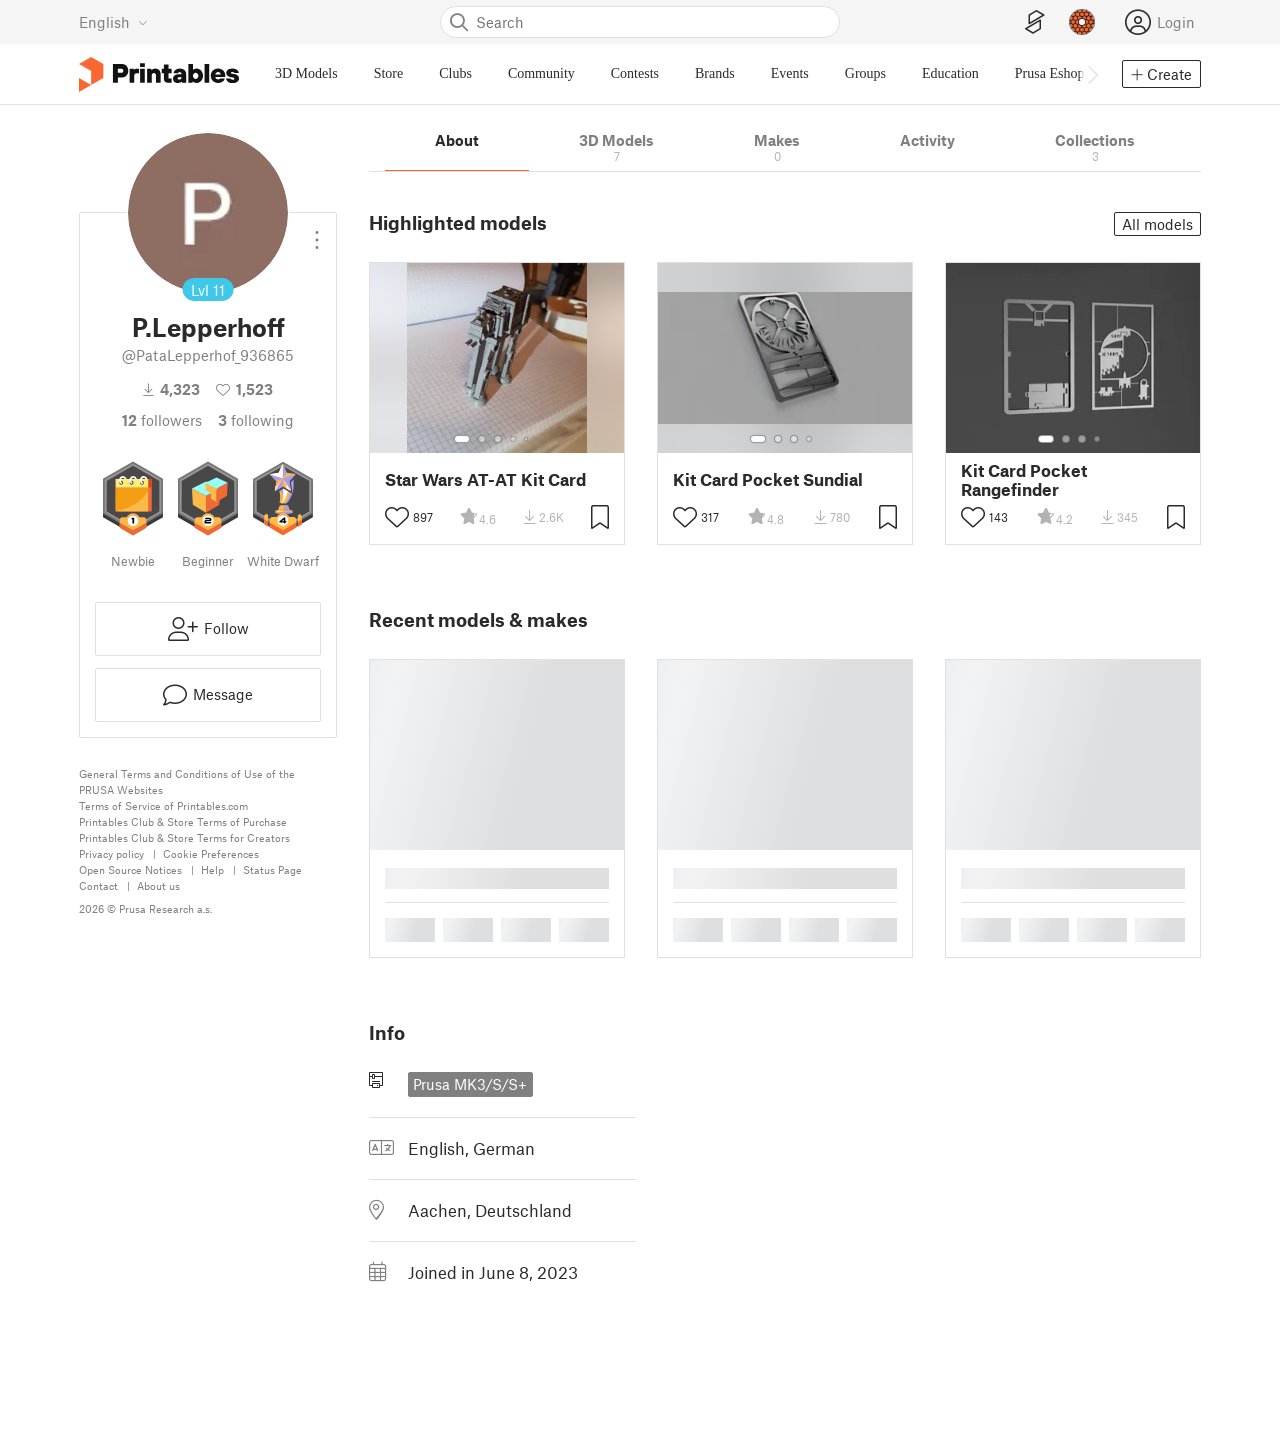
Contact (98, 885)
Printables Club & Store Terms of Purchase (183, 821)
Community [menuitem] (541, 73)
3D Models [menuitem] (306, 73)
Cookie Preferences (211, 853)
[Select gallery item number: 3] (498, 439)
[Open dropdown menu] (317, 232)
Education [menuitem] (950, 73)
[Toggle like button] (397, 517)
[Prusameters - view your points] (1082, 22)
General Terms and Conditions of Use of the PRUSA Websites (187, 781)
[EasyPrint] (1035, 22)
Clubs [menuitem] (455, 73)
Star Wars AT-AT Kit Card (485, 479)
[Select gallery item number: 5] (528, 439)
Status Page (272, 869)
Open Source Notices (130, 869)
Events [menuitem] (790, 73)
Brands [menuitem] (715, 73)
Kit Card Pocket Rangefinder (1024, 480)
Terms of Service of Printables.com (163, 805)
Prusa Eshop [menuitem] (1050, 73)
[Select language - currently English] (113, 22)
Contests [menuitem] (635, 73)
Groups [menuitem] (865, 73)
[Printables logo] (159, 74)
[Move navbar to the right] (1092, 74)
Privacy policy (111, 853)
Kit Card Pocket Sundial (768, 479)
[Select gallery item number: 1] (462, 439)
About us (158, 885)
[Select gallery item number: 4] (514, 439)
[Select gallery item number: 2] (482, 439)
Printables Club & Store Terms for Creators (184, 837)
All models (1157, 224)
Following (256, 420)
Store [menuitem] (389, 73)
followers (162, 420)
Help (212, 869)
